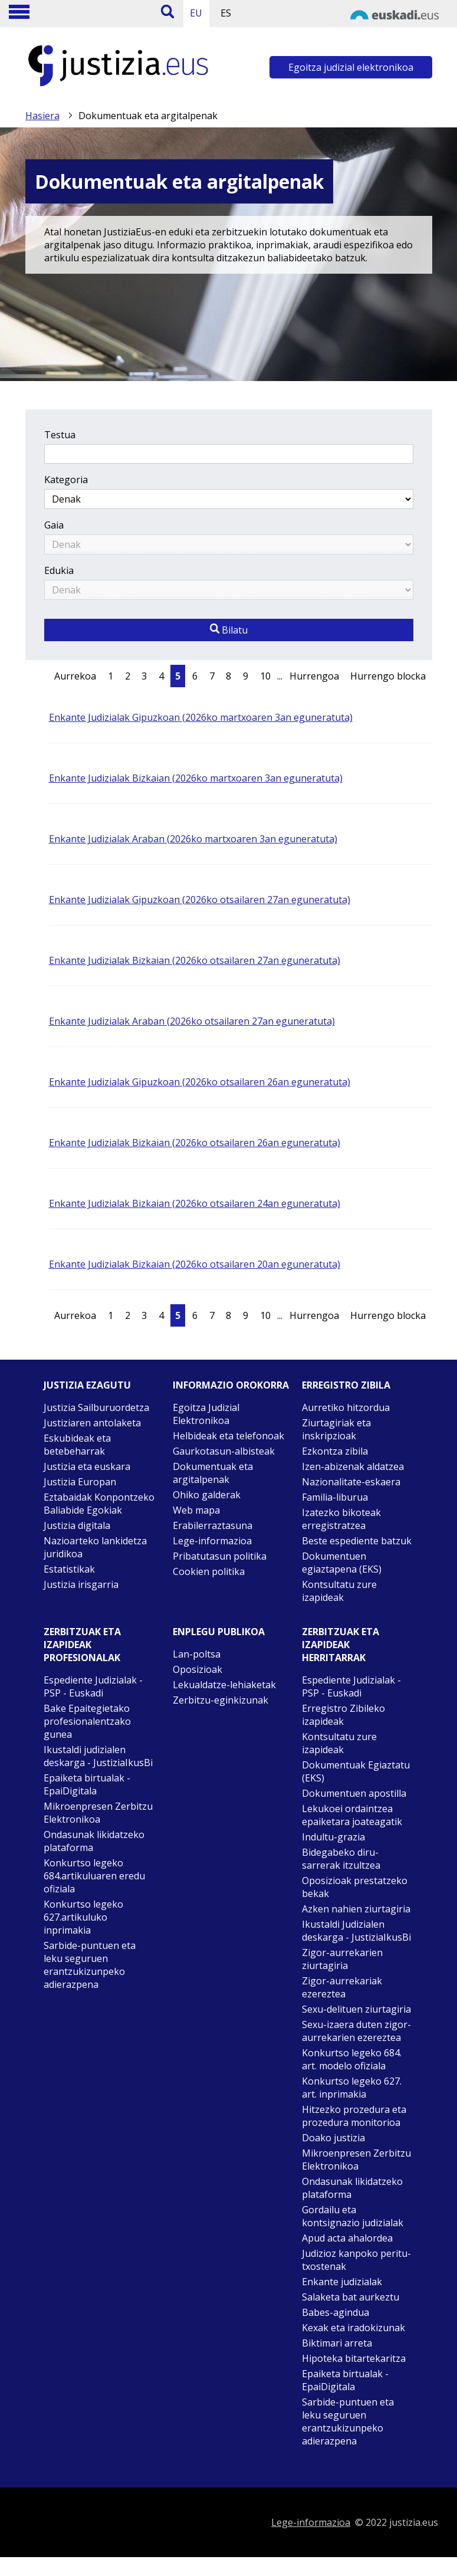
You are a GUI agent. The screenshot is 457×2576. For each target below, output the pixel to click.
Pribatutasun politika (220, 1556)
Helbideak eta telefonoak (228, 1435)
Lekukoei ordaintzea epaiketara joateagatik (352, 1815)
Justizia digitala (77, 1525)
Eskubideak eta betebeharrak (77, 1445)
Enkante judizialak (342, 2281)
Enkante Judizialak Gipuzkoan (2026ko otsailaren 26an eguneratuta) (199, 1081)
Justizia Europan (80, 1481)
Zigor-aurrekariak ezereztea (342, 1987)
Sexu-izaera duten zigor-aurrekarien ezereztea (356, 2031)
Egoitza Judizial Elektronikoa (206, 1414)
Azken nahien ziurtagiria (356, 1908)
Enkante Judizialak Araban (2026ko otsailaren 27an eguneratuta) (192, 1021)
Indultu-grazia (333, 1836)
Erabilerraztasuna (212, 1525)
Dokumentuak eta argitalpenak (213, 1473)
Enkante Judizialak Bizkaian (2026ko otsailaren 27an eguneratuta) (194, 960)
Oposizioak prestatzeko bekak (354, 1887)
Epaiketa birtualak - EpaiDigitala (87, 1784)
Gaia (54, 525)
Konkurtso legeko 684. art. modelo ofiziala (352, 2059)
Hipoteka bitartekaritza (354, 2358)
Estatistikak (69, 1569)
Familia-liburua (335, 1497)
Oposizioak (197, 1669)
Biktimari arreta (337, 2343)
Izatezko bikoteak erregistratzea (341, 1519)
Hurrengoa (314, 676)
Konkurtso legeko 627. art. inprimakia (352, 2088)
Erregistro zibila (346, 1385)
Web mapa (196, 1510)
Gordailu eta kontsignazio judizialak (352, 2216)
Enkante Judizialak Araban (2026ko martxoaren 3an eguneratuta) (193, 838)
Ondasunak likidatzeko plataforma (94, 1841)
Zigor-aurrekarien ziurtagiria (342, 1959)
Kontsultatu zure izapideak (339, 1591)
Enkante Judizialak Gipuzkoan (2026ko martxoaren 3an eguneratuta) (201, 717)
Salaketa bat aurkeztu (350, 2296)
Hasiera (42, 115)
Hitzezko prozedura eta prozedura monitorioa (354, 2116)
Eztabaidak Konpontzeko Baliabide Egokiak (99, 1504)
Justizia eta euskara (87, 1466)
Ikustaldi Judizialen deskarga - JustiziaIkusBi (356, 1931)
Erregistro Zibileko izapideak (343, 1715)
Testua (59, 434)
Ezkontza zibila (335, 1451)
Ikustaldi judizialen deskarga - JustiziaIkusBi (98, 1756)
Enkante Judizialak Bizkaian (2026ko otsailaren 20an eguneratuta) (194, 1264)
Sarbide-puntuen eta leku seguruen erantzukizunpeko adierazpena (90, 1965)
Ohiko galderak (207, 1494)
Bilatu (229, 630)
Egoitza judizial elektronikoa (350, 67)
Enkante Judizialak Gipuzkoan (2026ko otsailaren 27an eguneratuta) (199, 899)
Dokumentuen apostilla (354, 1793)
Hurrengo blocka (388, 676)
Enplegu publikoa (219, 1631)
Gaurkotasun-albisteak (224, 1451)
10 (265, 676)
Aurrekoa (75, 676)
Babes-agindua (335, 2312)
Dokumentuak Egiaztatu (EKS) (356, 1771)
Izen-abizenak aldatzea (353, 1466)
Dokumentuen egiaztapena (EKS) (342, 1563)
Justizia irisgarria (81, 1584)
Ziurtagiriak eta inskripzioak (336, 1429)
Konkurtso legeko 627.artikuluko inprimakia (83, 1917)
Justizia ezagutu (87, 1385)
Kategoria (66, 479)
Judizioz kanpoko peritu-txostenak (356, 2260)
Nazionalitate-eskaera (351, 1481)
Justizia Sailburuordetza (96, 1407)
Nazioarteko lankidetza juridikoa (95, 1547)
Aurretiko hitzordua (346, 1407)
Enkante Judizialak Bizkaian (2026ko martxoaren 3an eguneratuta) (196, 778)
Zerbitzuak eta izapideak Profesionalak (82, 1644)
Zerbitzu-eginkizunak (220, 1700)
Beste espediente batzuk (357, 1540)
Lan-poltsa (197, 1654)
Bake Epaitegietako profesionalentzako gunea (87, 1721)
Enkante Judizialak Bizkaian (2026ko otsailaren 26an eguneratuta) (194, 1142)
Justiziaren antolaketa (92, 1422)
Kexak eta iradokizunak (353, 2327)
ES (226, 12)
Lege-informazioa (212, 1540)
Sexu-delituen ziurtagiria (356, 2009)
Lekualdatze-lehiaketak (224, 1684)
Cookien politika (209, 1571)
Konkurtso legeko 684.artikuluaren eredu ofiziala (94, 1875)
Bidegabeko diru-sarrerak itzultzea (341, 1859)
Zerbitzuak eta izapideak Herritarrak (340, 1644)
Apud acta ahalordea (347, 2238)
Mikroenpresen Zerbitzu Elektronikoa (98, 1813)
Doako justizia (333, 2137)
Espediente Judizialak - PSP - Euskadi (93, 1686)
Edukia (59, 570)
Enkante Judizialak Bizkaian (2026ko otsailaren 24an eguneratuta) (194, 1203)
